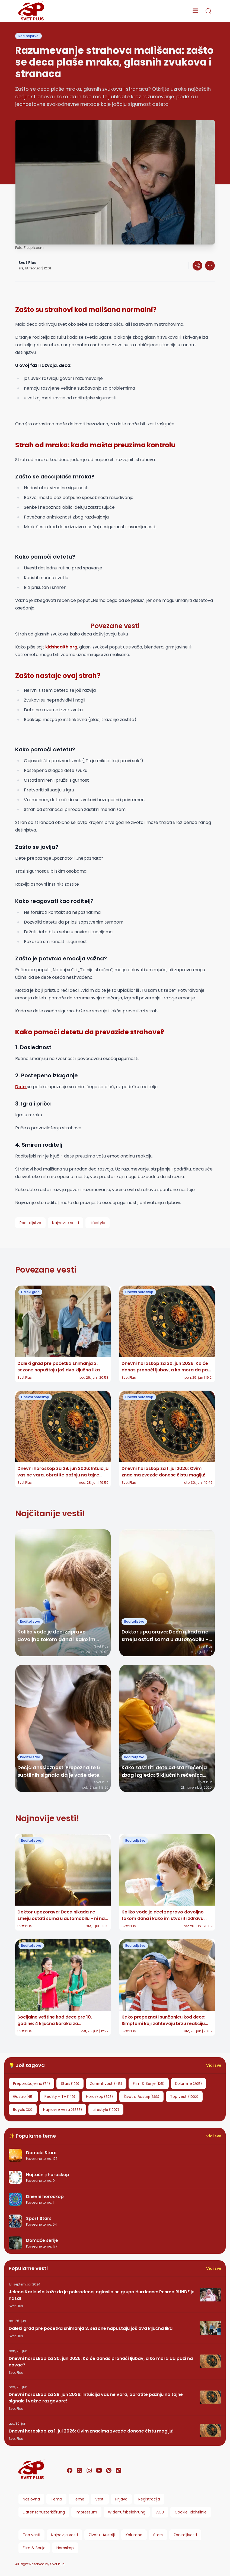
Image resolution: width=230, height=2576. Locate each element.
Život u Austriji (102, 2535)
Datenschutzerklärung (44, 2512)
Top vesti (31, 2535)
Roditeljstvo (28, 36)
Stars (158, 2535)
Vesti (99, 2499)
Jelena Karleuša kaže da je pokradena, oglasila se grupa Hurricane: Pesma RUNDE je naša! (101, 2295)
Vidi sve (213, 2065)
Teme (78, 2499)
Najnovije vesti (64, 2535)
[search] (208, 10)
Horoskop (65, 2548)
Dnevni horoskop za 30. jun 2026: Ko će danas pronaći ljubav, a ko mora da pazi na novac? (101, 2361)
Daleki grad (30, 1292)
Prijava (121, 2499)
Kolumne (134, 2535)
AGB (160, 2512)
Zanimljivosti (185, 2535)
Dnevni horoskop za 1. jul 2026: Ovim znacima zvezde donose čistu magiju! (91, 2431)
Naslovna (31, 2499)
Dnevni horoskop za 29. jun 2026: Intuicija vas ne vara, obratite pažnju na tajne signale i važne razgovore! (96, 2397)
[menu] (195, 10)
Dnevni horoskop (139, 1292)
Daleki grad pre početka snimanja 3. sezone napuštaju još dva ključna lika (91, 2328)
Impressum (86, 2512)
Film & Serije (34, 2548)
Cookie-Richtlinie (191, 2512)
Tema (56, 2499)
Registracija (149, 2499)
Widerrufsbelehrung (126, 2512)
